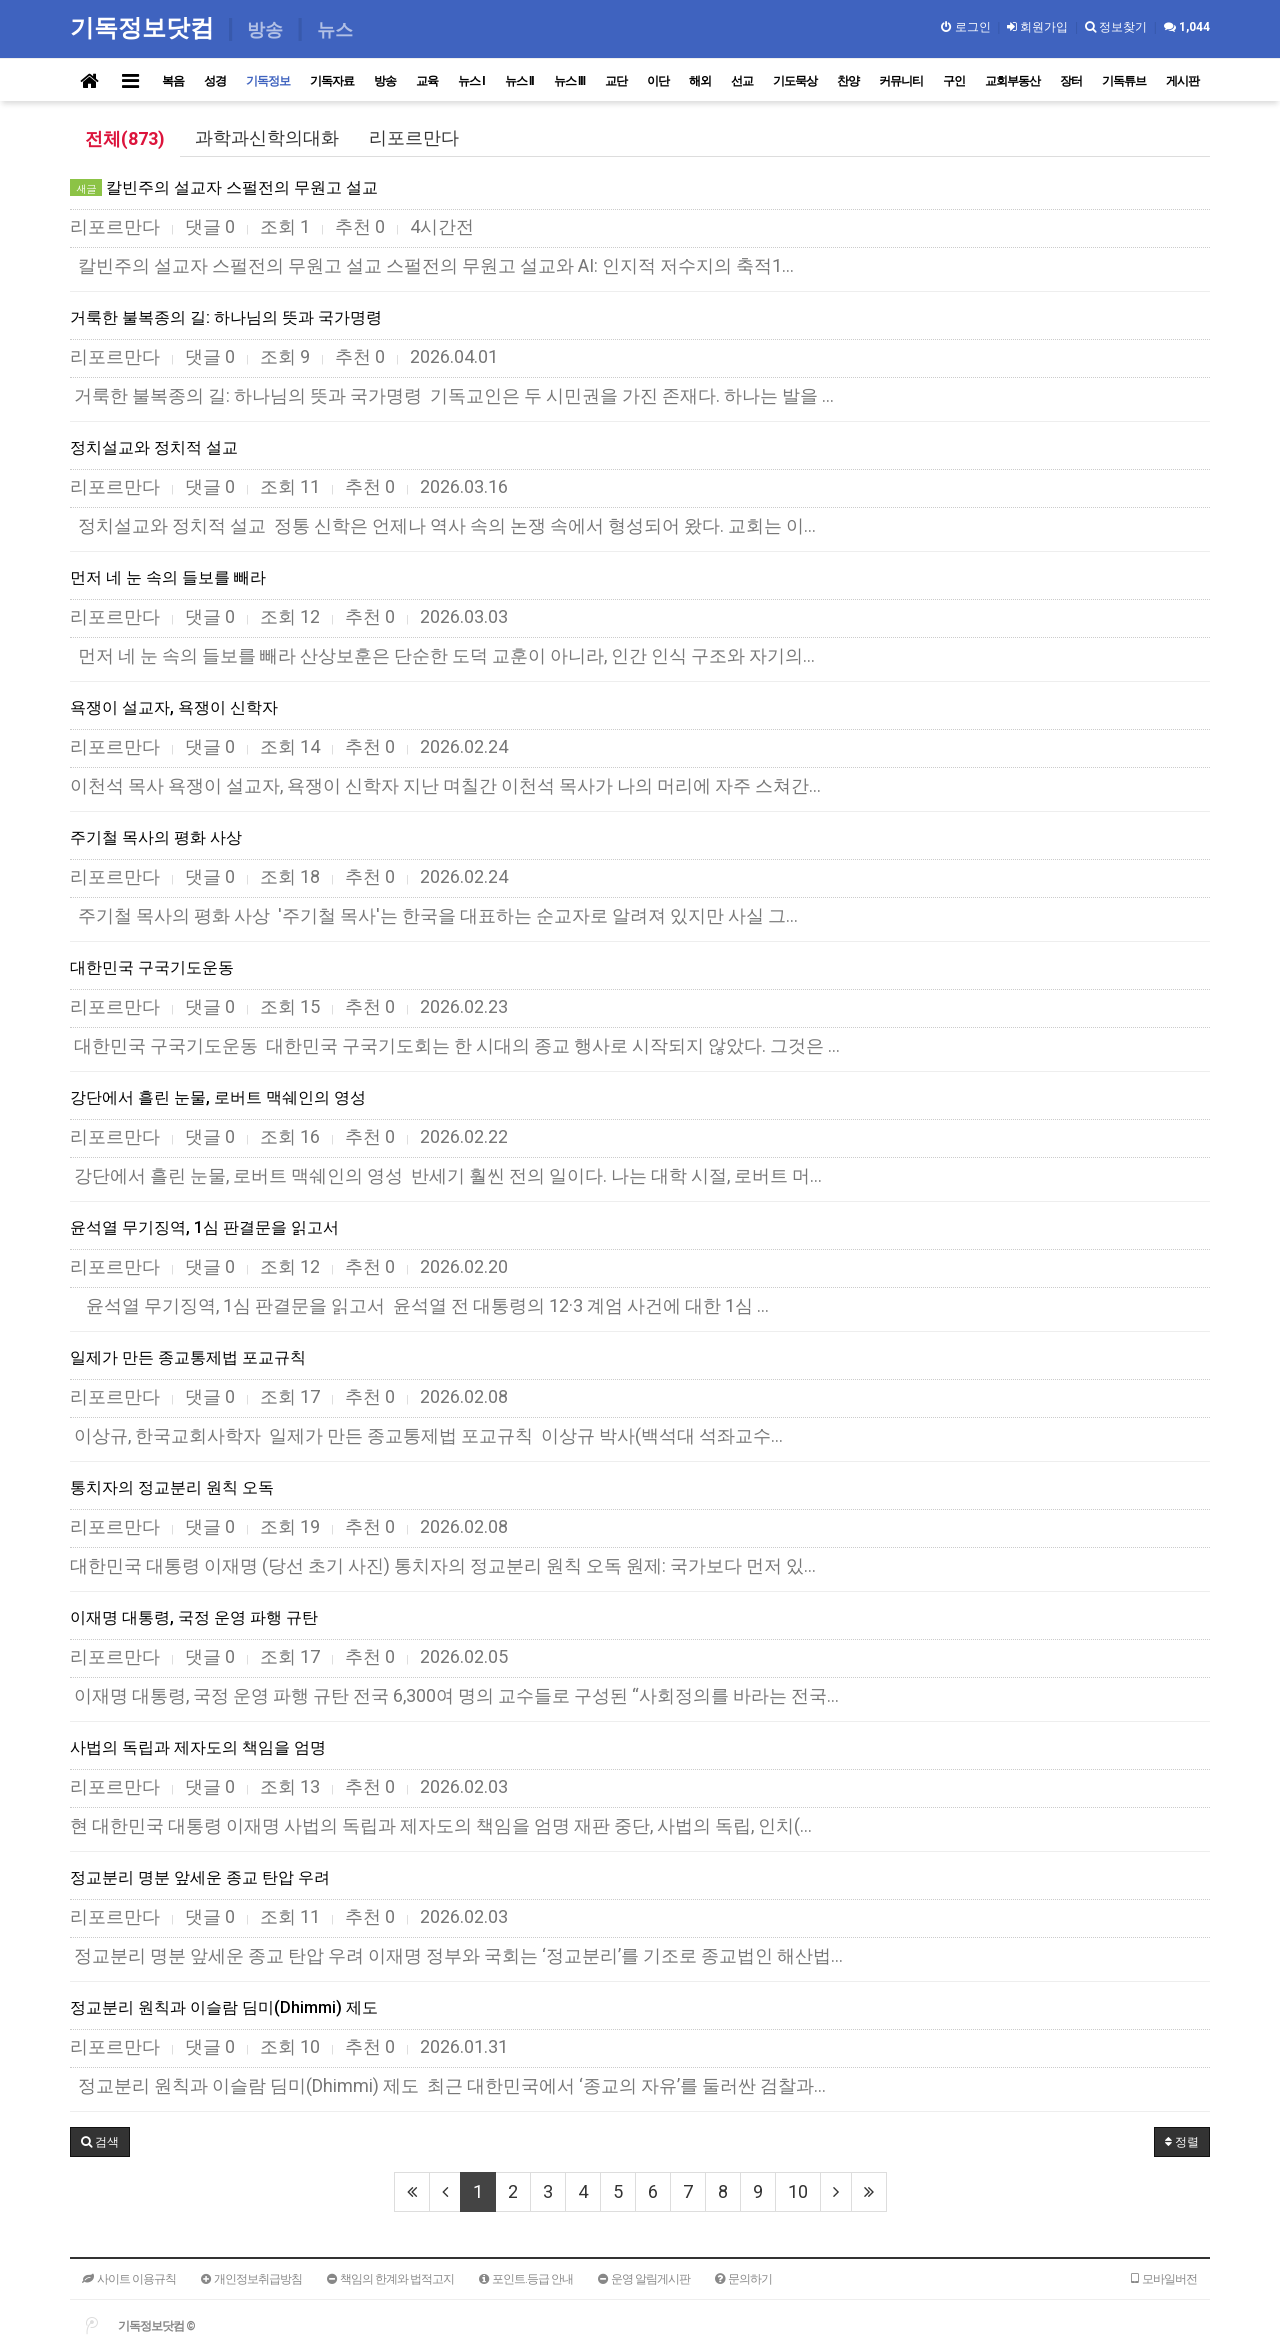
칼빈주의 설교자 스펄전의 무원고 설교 (224, 187)
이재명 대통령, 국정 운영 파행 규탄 (194, 1617)
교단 (616, 81)
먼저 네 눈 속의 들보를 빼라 (168, 577)
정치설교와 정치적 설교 (154, 447)
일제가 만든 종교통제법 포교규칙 (188, 1357)
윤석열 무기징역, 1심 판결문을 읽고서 (204, 1227)
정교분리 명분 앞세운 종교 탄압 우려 (200, 1877)
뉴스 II (519, 81)
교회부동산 (1012, 81)
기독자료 (332, 81)
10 (798, 2191)
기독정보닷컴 (145, 27)
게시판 (1182, 81)
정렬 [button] (1182, 2142)
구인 (954, 81)
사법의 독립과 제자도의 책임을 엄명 (198, 1747)
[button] (100, 2142)
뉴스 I (471, 81)
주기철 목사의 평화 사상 (156, 837)
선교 (742, 81)
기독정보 (268, 81)
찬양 (848, 81)
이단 (658, 81)
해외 (700, 81)
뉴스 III (569, 81)
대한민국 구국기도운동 (152, 967)
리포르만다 (414, 137)
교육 (427, 81)
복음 (173, 81)
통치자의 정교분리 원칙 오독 (172, 1487)
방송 (385, 81)
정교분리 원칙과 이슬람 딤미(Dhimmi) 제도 (224, 2007)
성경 (215, 81)
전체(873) (125, 138)
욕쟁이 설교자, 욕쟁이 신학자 (174, 707)
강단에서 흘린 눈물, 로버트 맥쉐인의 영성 (218, 1097)
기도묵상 (795, 81)
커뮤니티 (901, 81)
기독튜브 (1124, 81)
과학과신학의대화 (267, 137)
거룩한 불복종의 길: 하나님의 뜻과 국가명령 (226, 317)
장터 (1071, 81)
